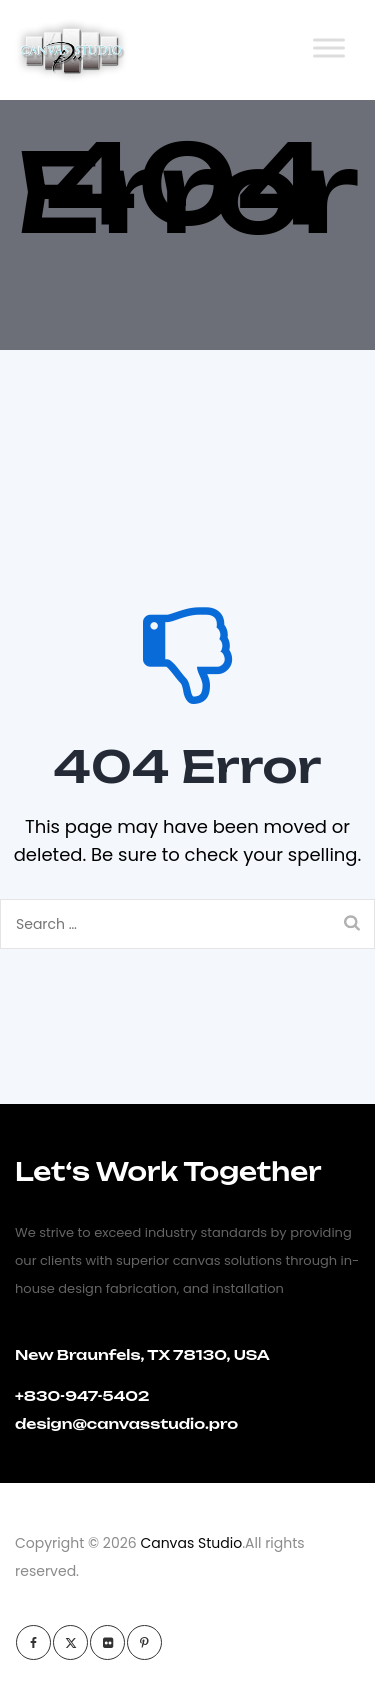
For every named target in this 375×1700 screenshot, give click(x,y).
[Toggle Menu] (329, 47)
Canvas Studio (191, 1543)
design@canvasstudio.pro (126, 1423)
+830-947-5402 (82, 1395)
